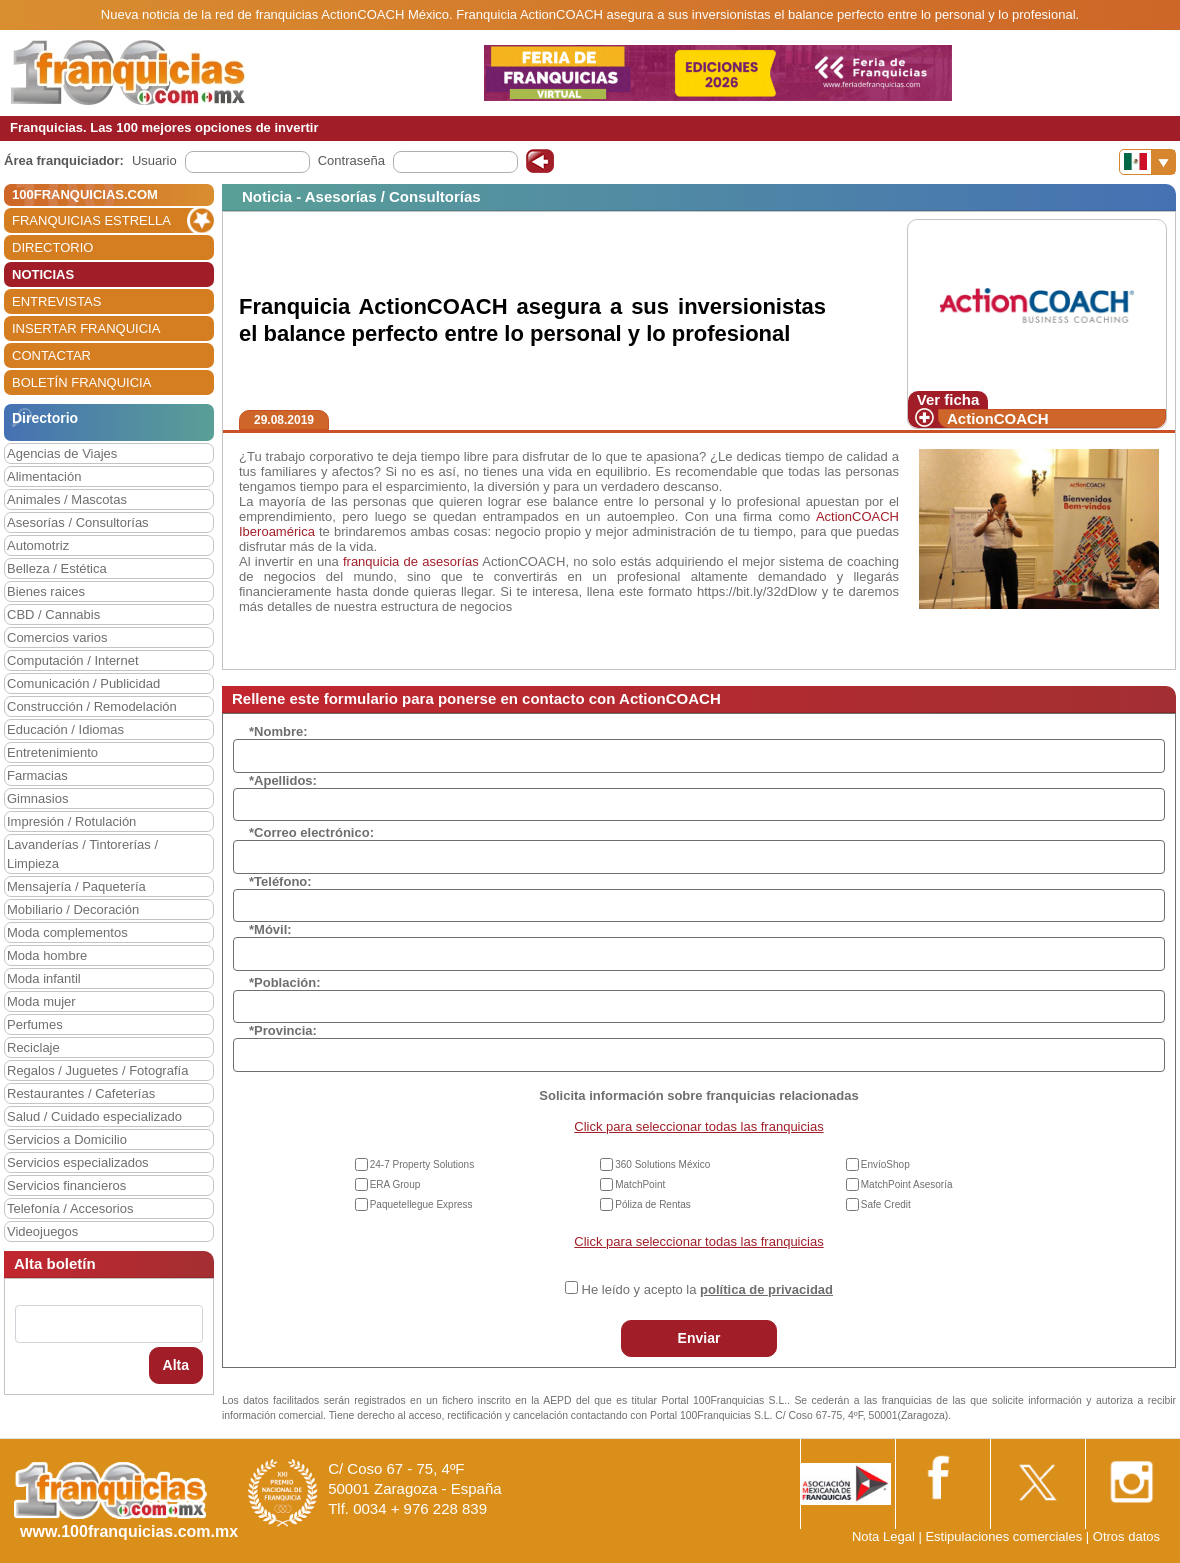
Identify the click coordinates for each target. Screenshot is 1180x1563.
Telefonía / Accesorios (70, 1208)
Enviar (699, 1338)
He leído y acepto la (707, 1289)
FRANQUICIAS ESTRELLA (91, 220)
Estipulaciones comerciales (1005, 1536)
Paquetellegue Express (421, 1204)
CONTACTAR (51, 355)
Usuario (154, 160)
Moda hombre (47, 955)
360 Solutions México (662, 1164)
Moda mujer (41, 1001)
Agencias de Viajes (62, 453)
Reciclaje (33, 1047)
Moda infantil (44, 978)
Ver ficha (948, 399)
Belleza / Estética (57, 568)
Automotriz (38, 545)
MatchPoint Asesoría (907, 1184)
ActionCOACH (998, 418)
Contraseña (351, 160)
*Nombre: (278, 731)
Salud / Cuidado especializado (94, 1116)
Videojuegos (42, 1231)
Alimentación (44, 476)
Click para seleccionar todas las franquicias (698, 1126)
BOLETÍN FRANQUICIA (81, 382)
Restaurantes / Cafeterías (81, 1093)
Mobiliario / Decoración (73, 909)
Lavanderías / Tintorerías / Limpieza (82, 854)
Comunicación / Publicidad (83, 683)
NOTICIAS (43, 274)
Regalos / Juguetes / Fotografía (97, 1070)
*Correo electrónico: (311, 832)
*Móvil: (270, 929)
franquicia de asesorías (411, 561)
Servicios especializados (78, 1162)
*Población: (285, 982)
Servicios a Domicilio (67, 1139)
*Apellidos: (283, 780)
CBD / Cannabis (53, 614)
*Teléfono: (280, 881)
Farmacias (37, 775)
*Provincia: (283, 1030)
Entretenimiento (52, 752)
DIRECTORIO (52, 247)
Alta (176, 1365)
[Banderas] (1147, 162)
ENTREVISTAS (56, 301)
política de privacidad (766, 1289)
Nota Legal (883, 1536)
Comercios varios (57, 637)
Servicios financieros (66, 1185)
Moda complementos (67, 932)
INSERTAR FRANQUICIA (86, 328)
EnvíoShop (885, 1164)
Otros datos (1126, 1536)
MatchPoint (640, 1184)
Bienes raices (46, 591)
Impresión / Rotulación (71, 821)
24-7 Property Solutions (422, 1164)
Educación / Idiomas (65, 729)
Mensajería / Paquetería (76, 886)
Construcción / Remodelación (92, 706)
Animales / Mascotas (67, 499)
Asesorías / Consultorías (78, 522)
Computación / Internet (73, 660)
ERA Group (395, 1184)
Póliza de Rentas (653, 1204)
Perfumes (35, 1024)
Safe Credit (886, 1204)
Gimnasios (37, 798)
